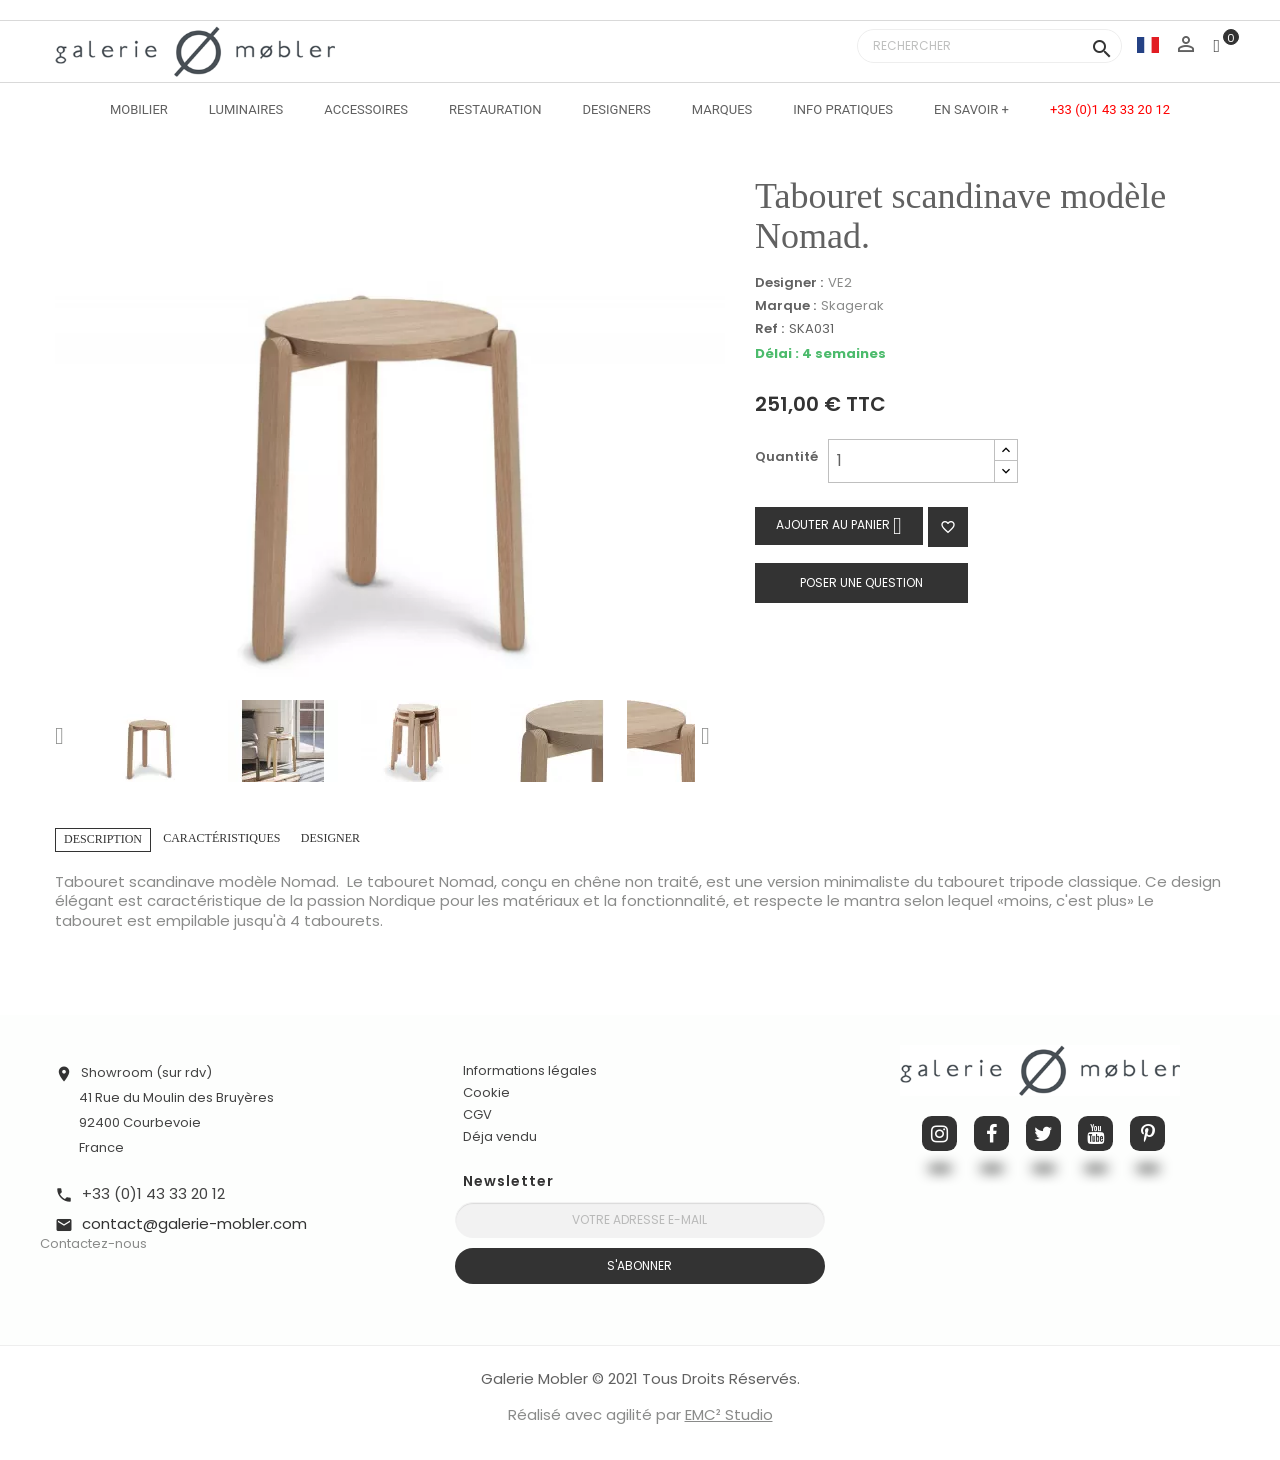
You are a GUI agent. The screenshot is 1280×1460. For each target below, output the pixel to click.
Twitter (1043, 1133)
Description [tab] (103, 839)
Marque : (785, 306)
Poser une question (861, 582)
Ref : (769, 329)
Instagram (939, 1133)
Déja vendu (500, 1136)
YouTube (1095, 1133)
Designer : (789, 283)
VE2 (840, 282)
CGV (477, 1114)
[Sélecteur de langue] (1148, 44)
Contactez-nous (93, 1243)
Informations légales (530, 1070)
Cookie (486, 1093)
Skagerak (852, 305)
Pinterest (1147, 1133)
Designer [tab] (330, 838)
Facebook (991, 1133)
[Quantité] (911, 461)
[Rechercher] (989, 46)
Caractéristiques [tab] (221, 838)
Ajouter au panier (839, 525)
